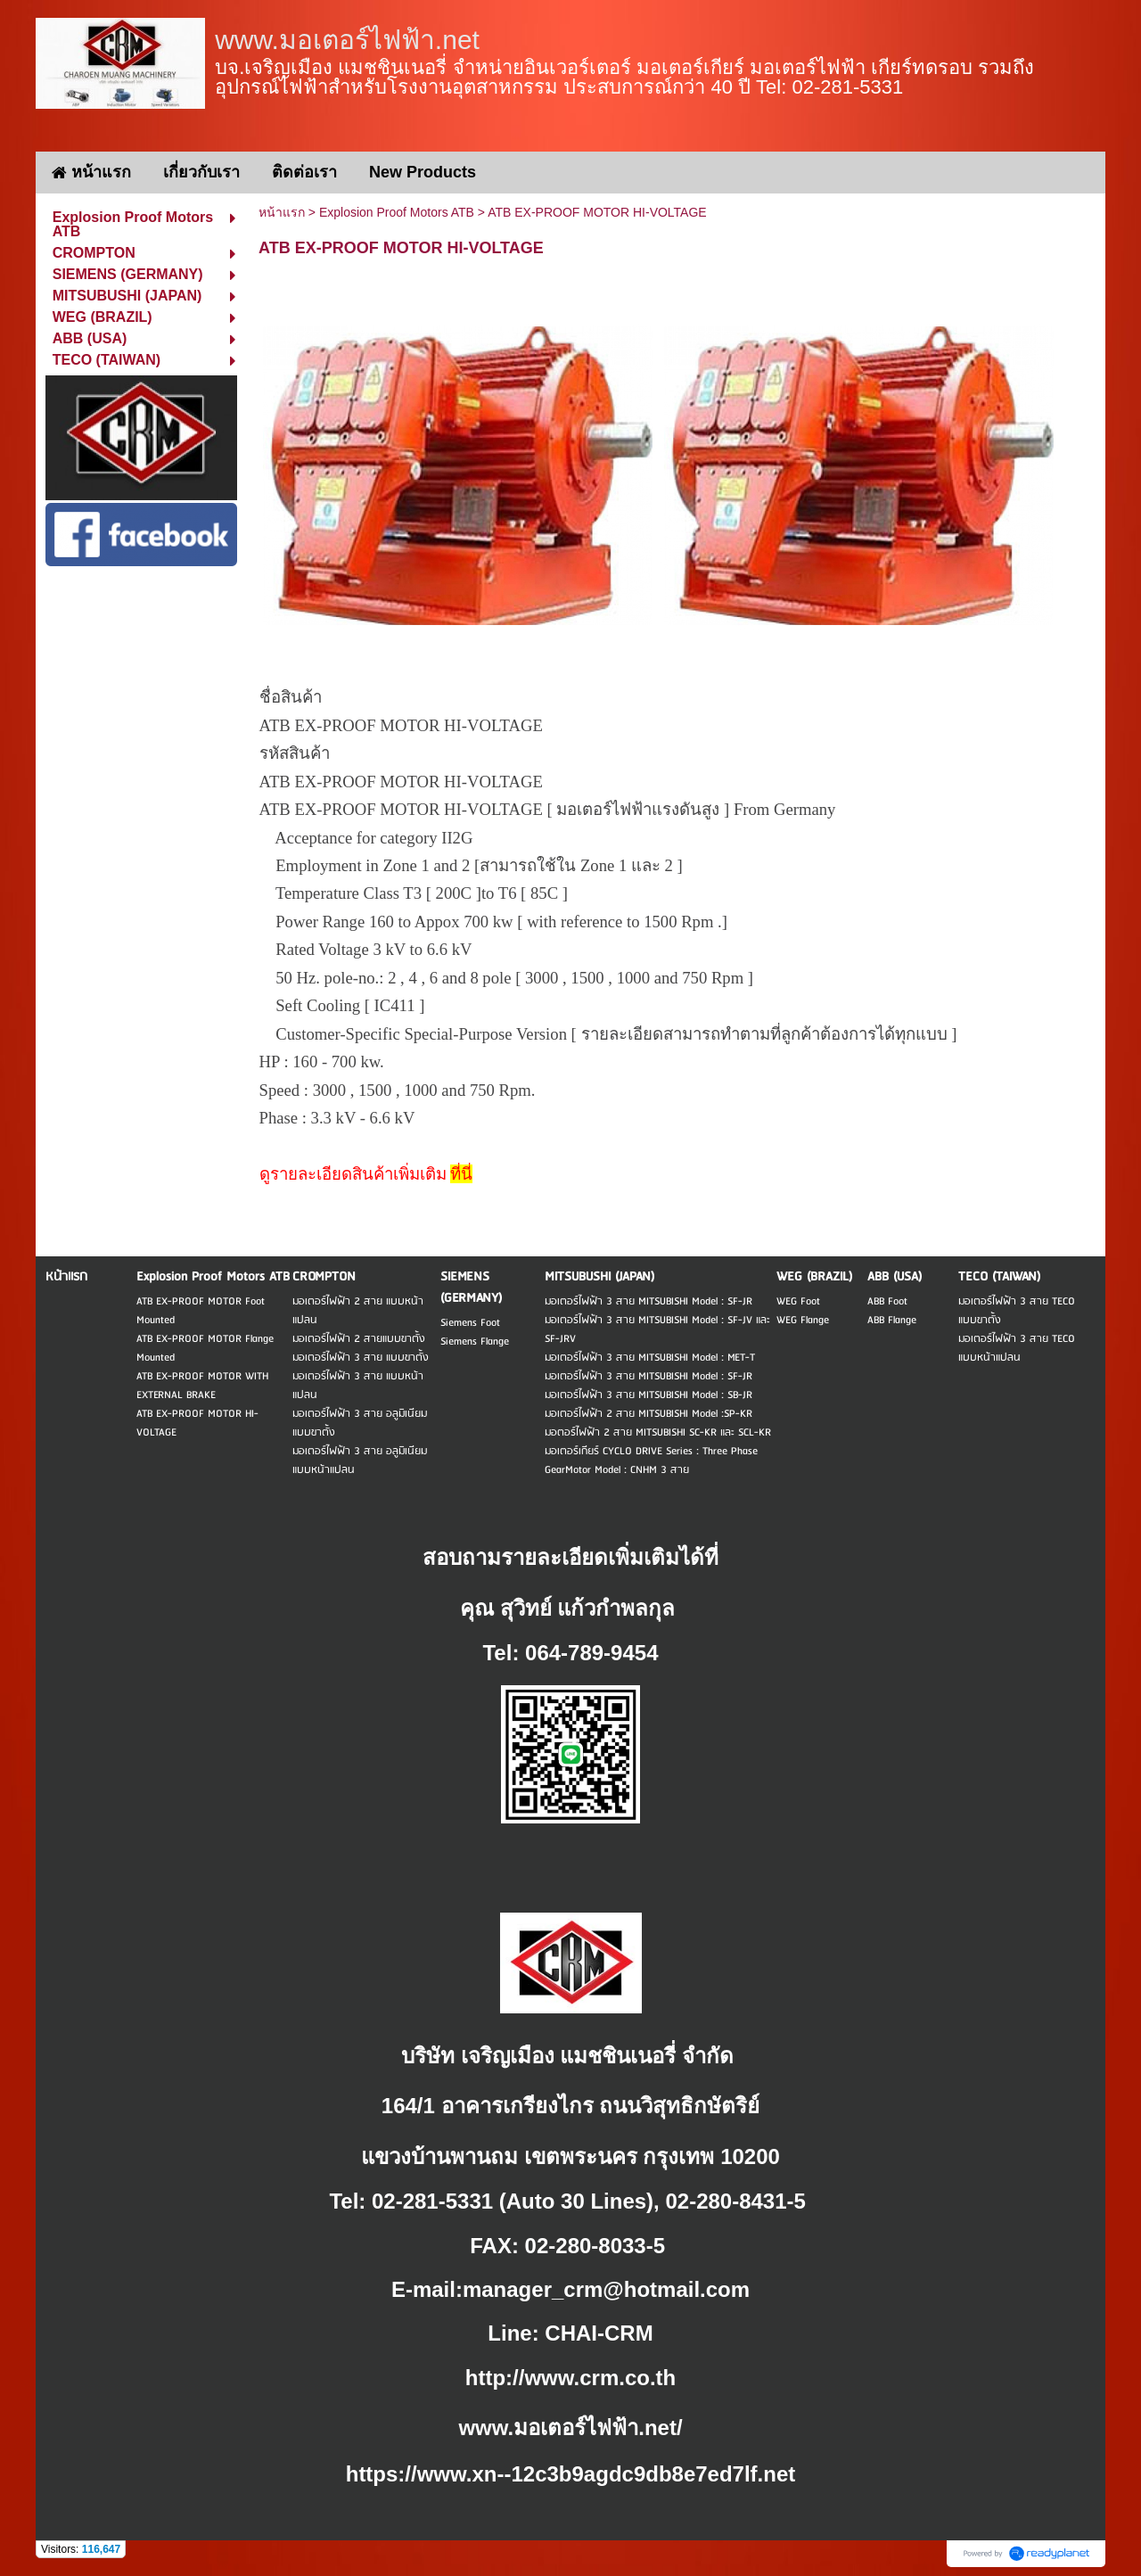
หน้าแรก (282, 212)
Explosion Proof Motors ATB (396, 212)
